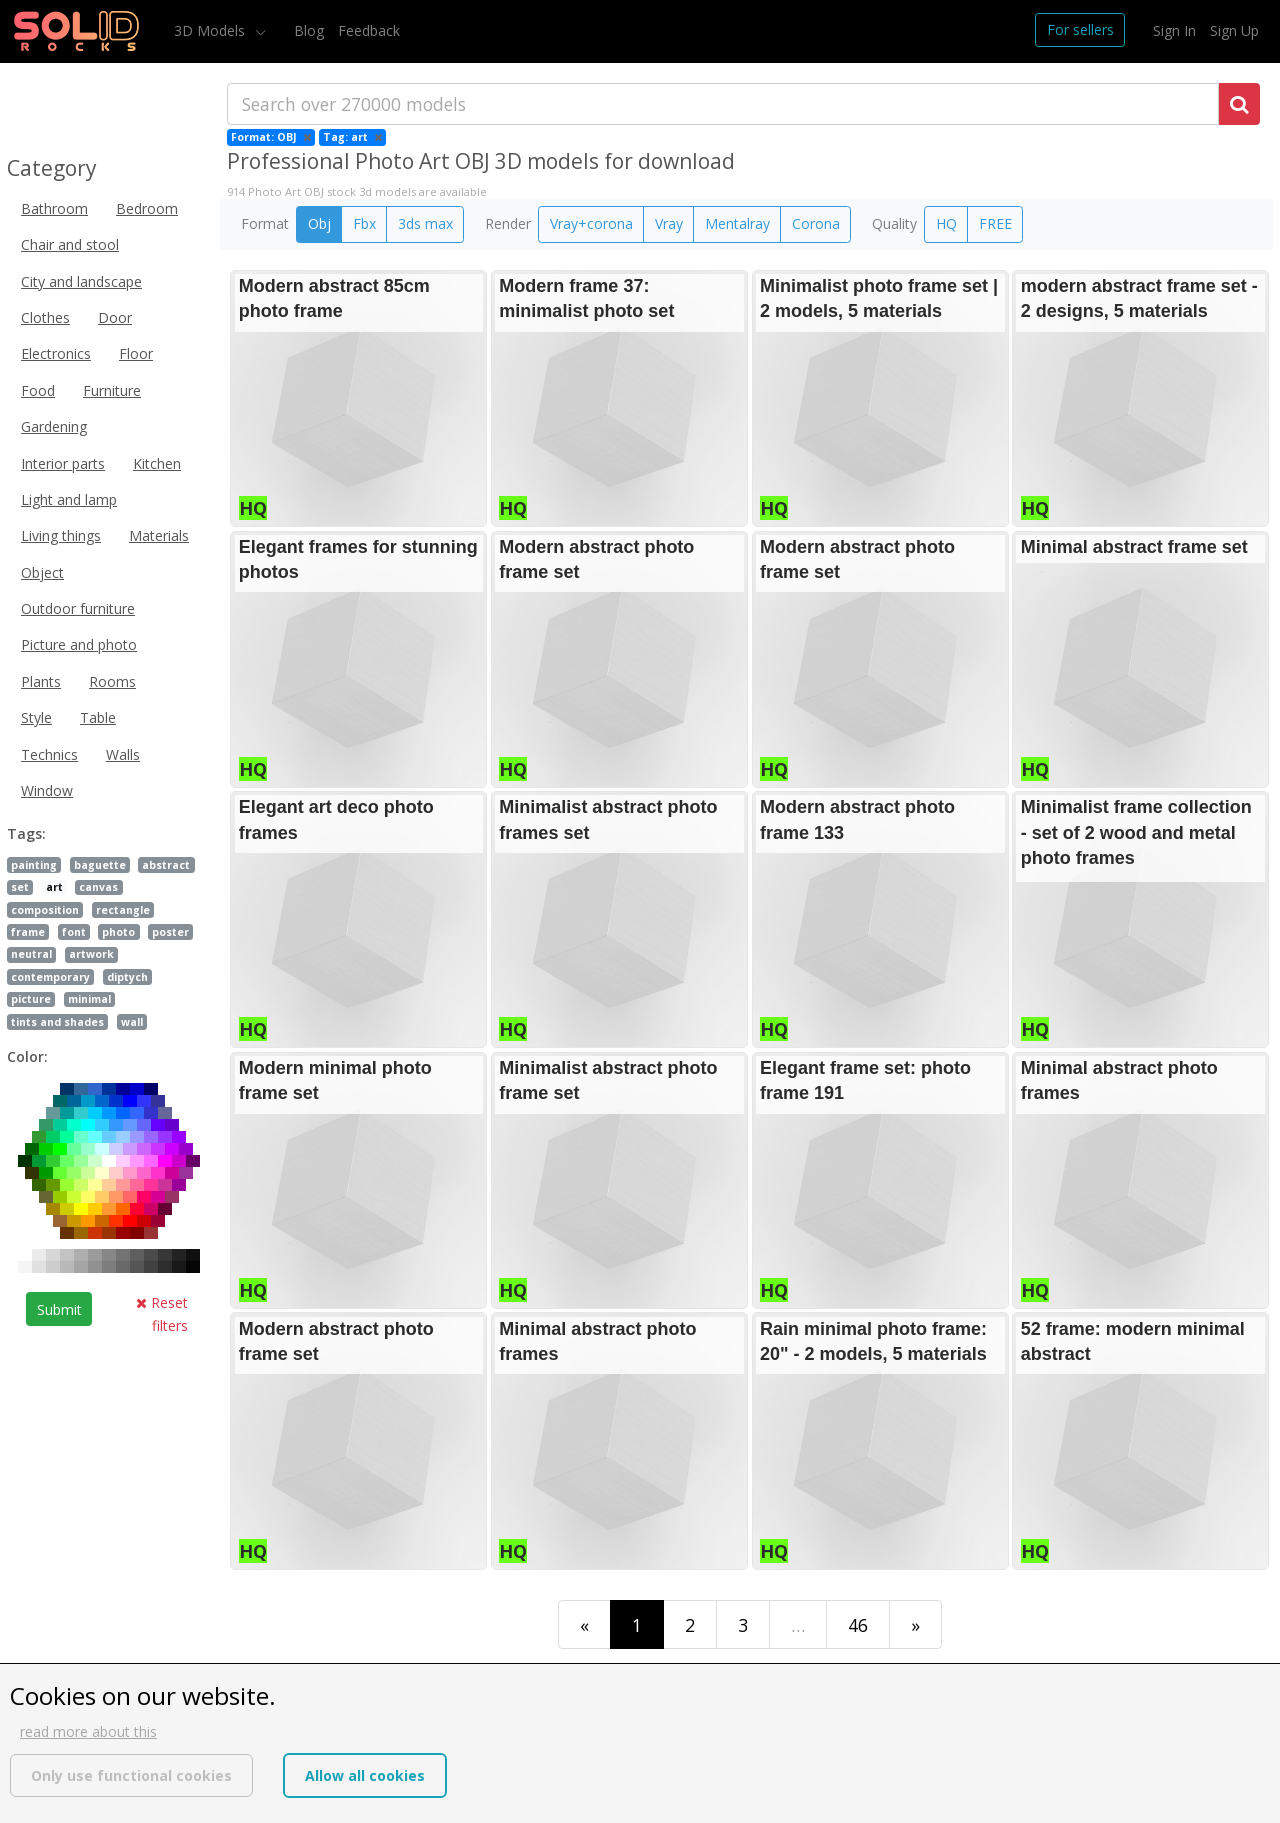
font (74, 932)
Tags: (26, 833)
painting (34, 865)
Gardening (54, 426)
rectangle (123, 910)
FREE (995, 223)
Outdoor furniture (78, 608)
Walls (123, 754)
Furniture (112, 390)
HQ (946, 223)
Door (115, 317)
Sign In (1174, 30)
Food (38, 390)
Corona (816, 223)
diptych (127, 977)
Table (98, 717)
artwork (91, 954)
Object (42, 572)
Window (47, 790)
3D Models (211, 30)
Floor (136, 353)
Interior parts (63, 463)
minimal (89, 999)
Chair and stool (70, 244)
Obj (319, 223)
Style (36, 717)
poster (170, 932)
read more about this (88, 1731)
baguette (100, 865)
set (20, 887)
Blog (309, 30)
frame (28, 932)
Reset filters (162, 1313)
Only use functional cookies (131, 1775)
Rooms (112, 681)
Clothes (45, 317)
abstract (166, 865)
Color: (27, 1056)
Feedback (369, 30)
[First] (584, 1624)
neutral (31, 954)
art (54, 887)
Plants (41, 681)
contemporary (50, 977)
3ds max (425, 223)
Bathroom (54, 208)
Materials (159, 535)
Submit (59, 1309)
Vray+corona (591, 223)
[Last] (915, 1624)
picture (31, 999)
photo (118, 932)
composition (45, 910)
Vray (669, 223)
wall (132, 1022)
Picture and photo (79, 644)
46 (858, 1625)
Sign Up (1234, 30)
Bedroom (147, 208)
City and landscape (81, 281)
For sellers (1080, 29)
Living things (61, 535)
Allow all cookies (365, 1775)
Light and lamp (69, 499)
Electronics (56, 353)
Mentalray (737, 223)
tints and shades (57, 1022)
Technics (49, 754)
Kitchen (157, 463)
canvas (98, 887)
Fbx (364, 223)
